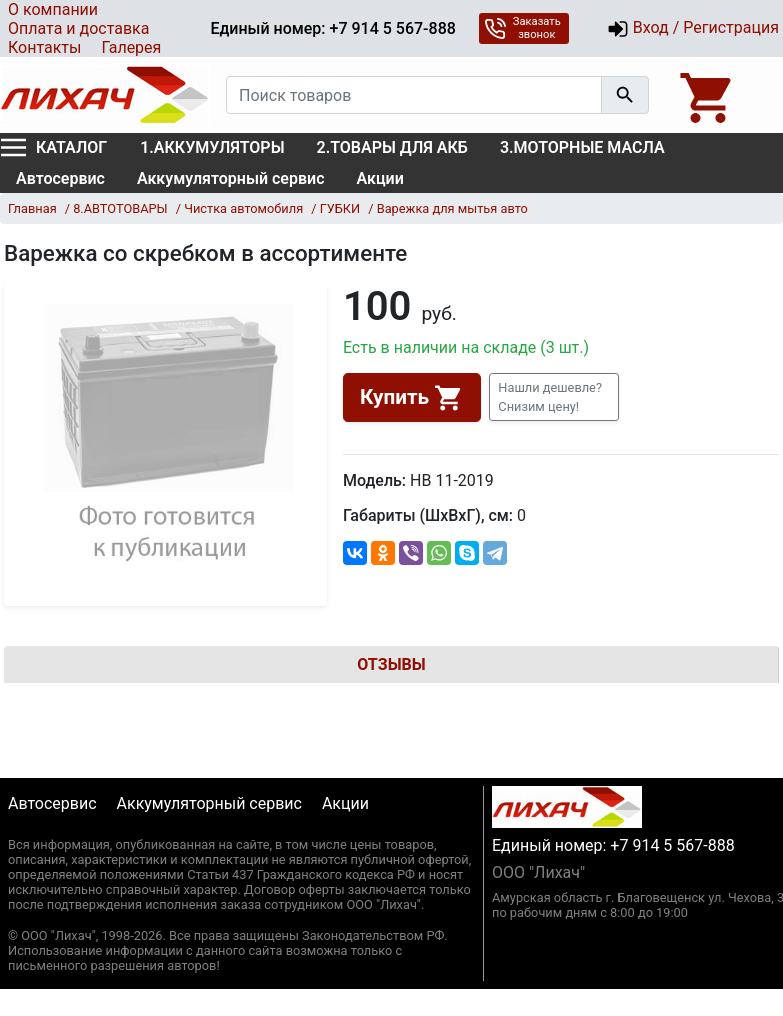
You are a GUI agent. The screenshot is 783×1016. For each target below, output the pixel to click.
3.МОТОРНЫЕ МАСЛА (582, 147)
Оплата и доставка (78, 28)
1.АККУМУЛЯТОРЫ (212, 147)
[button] (554, 397)
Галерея (131, 47)
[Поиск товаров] (414, 95)
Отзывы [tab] (391, 664)
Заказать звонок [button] (522, 28)
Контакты (44, 47)
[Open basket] (708, 95)
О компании (53, 9)
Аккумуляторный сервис (231, 178)
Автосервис (60, 178)
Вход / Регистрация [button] (693, 29)
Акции (380, 178)
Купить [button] (412, 398)
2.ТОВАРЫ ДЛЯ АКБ (392, 147)
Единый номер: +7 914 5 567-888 (332, 28)
